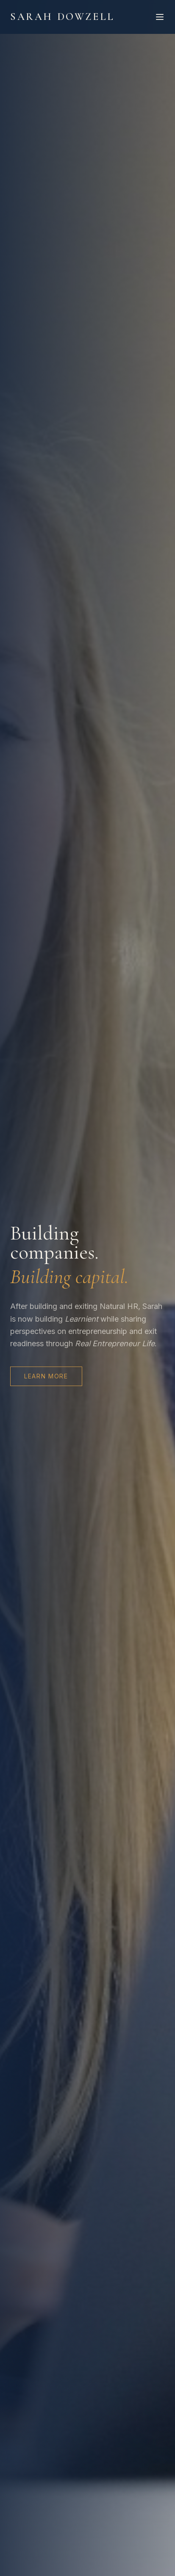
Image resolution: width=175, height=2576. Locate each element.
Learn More (46, 1376)
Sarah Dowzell (62, 17)
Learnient (81, 1318)
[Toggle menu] (160, 17)
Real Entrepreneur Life (115, 1343)
